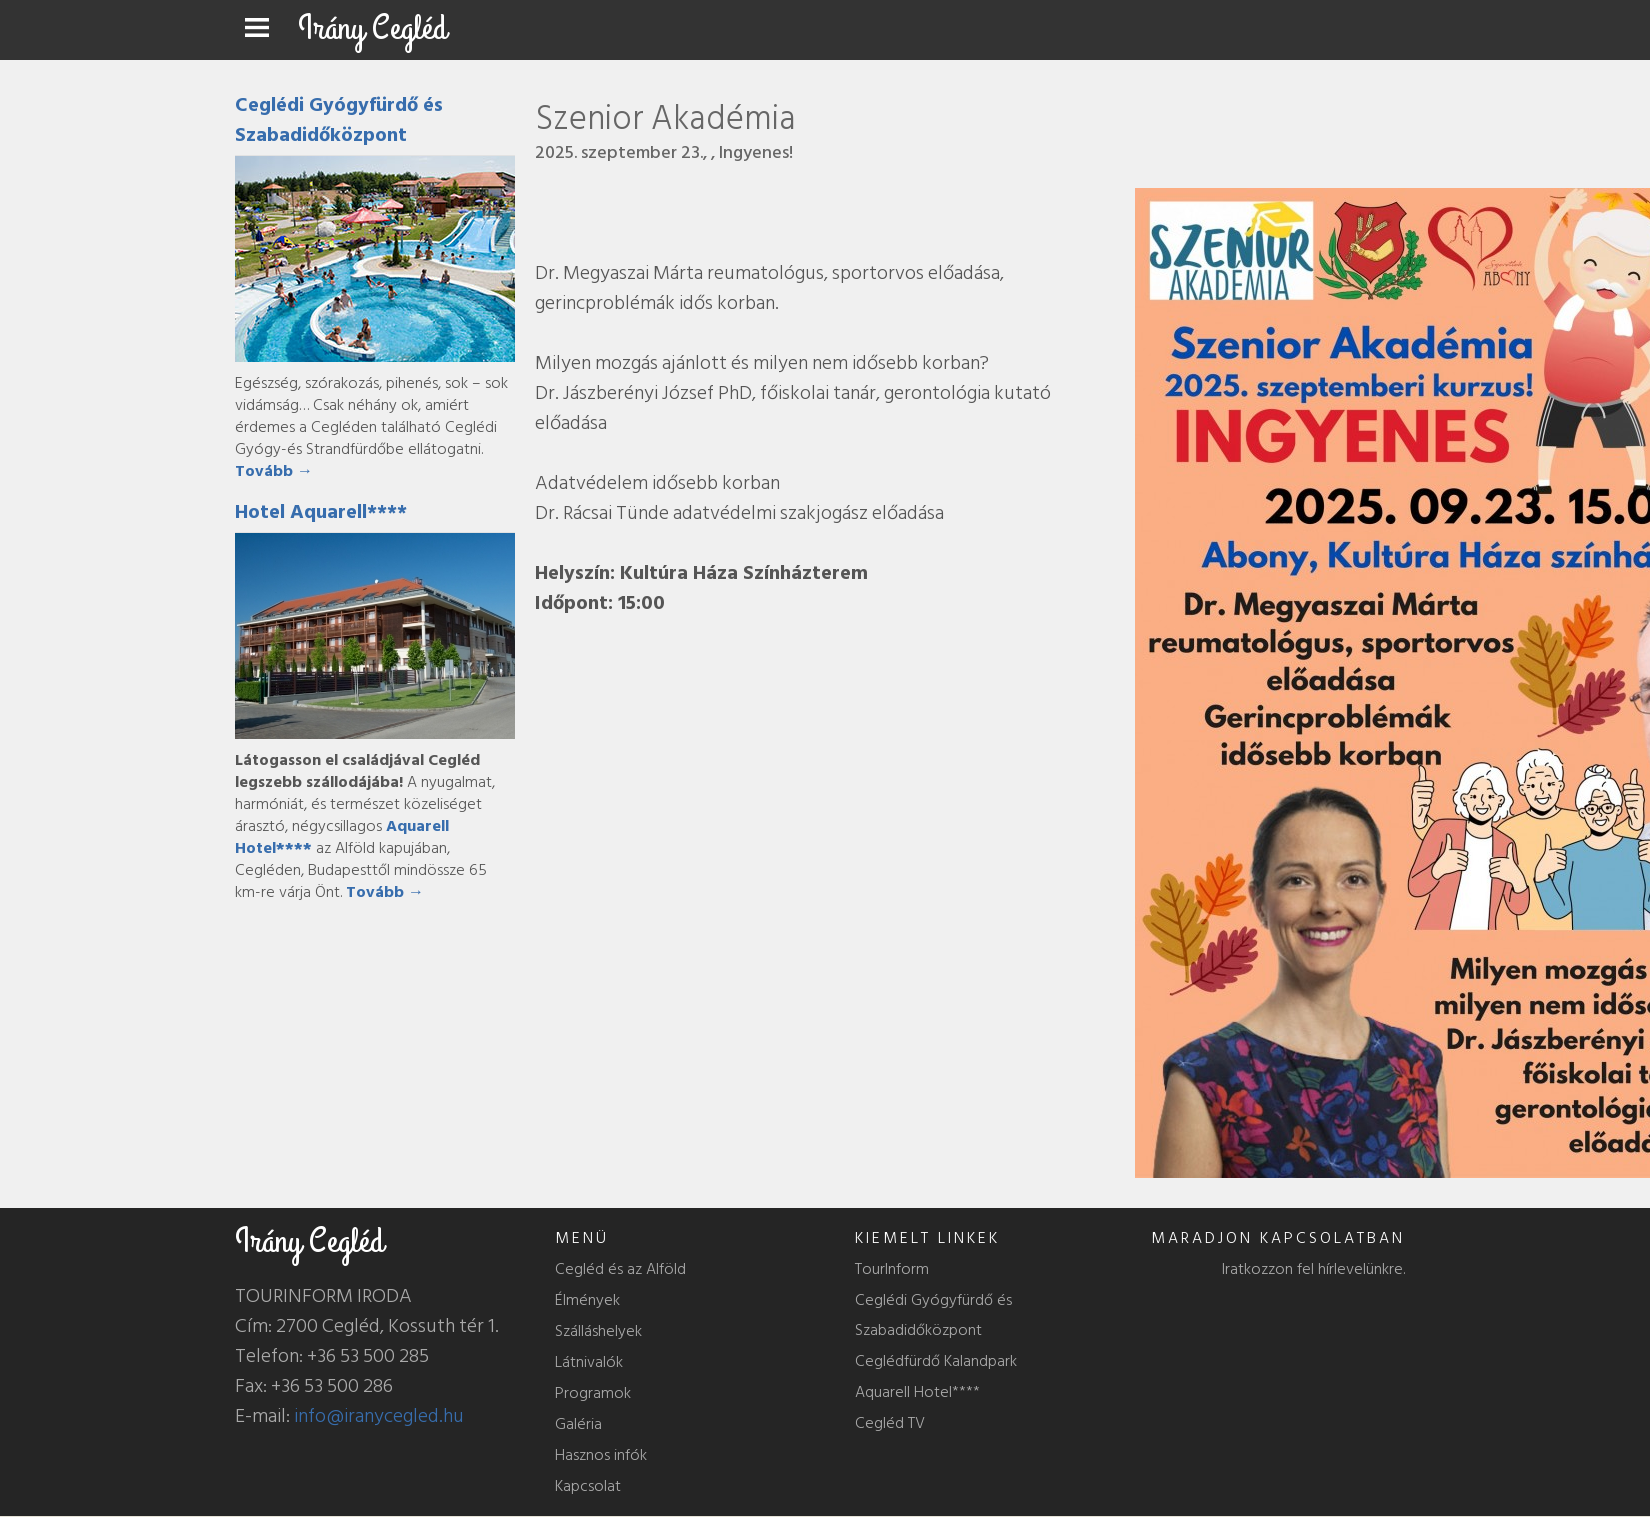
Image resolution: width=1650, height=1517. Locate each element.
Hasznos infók (601, 1455)
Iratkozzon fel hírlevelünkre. (1313, 1269)
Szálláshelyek (598, 1331)
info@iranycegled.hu (379, 1416)
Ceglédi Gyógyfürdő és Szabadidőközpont (339, 120)
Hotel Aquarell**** (321, 512)
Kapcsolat (588, 1486)
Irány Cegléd (372, 28)
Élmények (587, 1300)
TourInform (892, 1269)
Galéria (578, 1424)
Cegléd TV (890, 1423)
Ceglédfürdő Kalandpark (936, 1361)
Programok (593, 1393)
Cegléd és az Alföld (620, 1269)
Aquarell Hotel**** (917, 1392)
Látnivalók (589, 1362)
